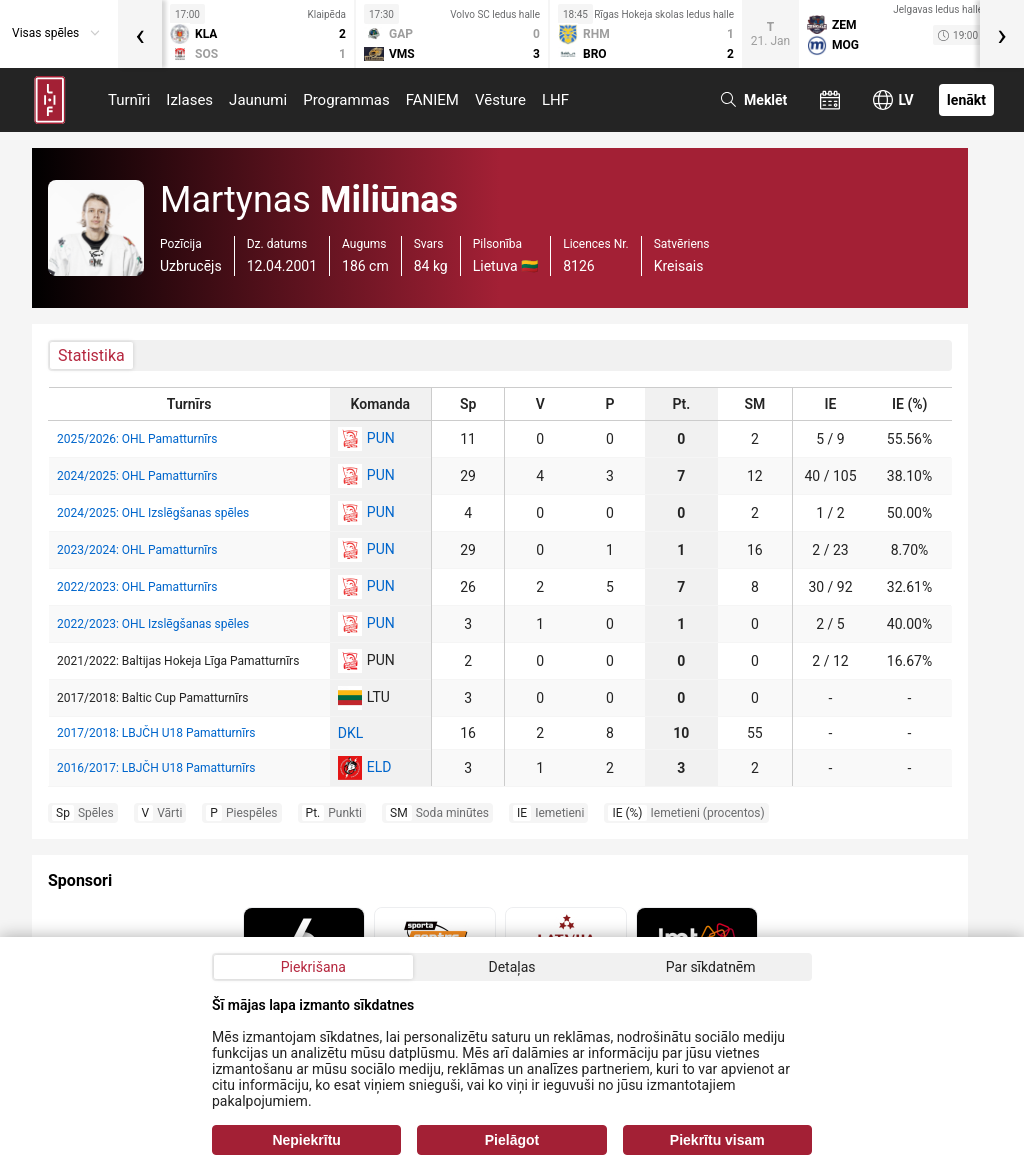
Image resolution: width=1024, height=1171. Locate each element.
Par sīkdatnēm (711, 967)
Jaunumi (258, 100)
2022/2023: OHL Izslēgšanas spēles (153, 624)
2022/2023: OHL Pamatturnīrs (137, 587)
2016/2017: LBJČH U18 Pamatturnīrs (156, 768)
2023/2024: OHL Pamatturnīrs (137, 550)
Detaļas (511, 967)
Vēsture (500, 100)
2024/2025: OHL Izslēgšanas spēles (153, 513)
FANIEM (432, 100)
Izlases (189, 100)
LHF (555, 100)
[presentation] (140, 34)
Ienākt (966, 100)
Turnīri (129, 100)
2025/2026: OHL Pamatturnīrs (137, 439)
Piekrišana (313, 967)
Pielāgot (512, 1140)
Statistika (91, 355)
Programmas (346, 100)
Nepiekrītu (306, 1140)
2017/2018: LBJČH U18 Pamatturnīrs (156, 733)
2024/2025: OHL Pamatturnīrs (137, 476)
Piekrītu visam (717, 1140)
